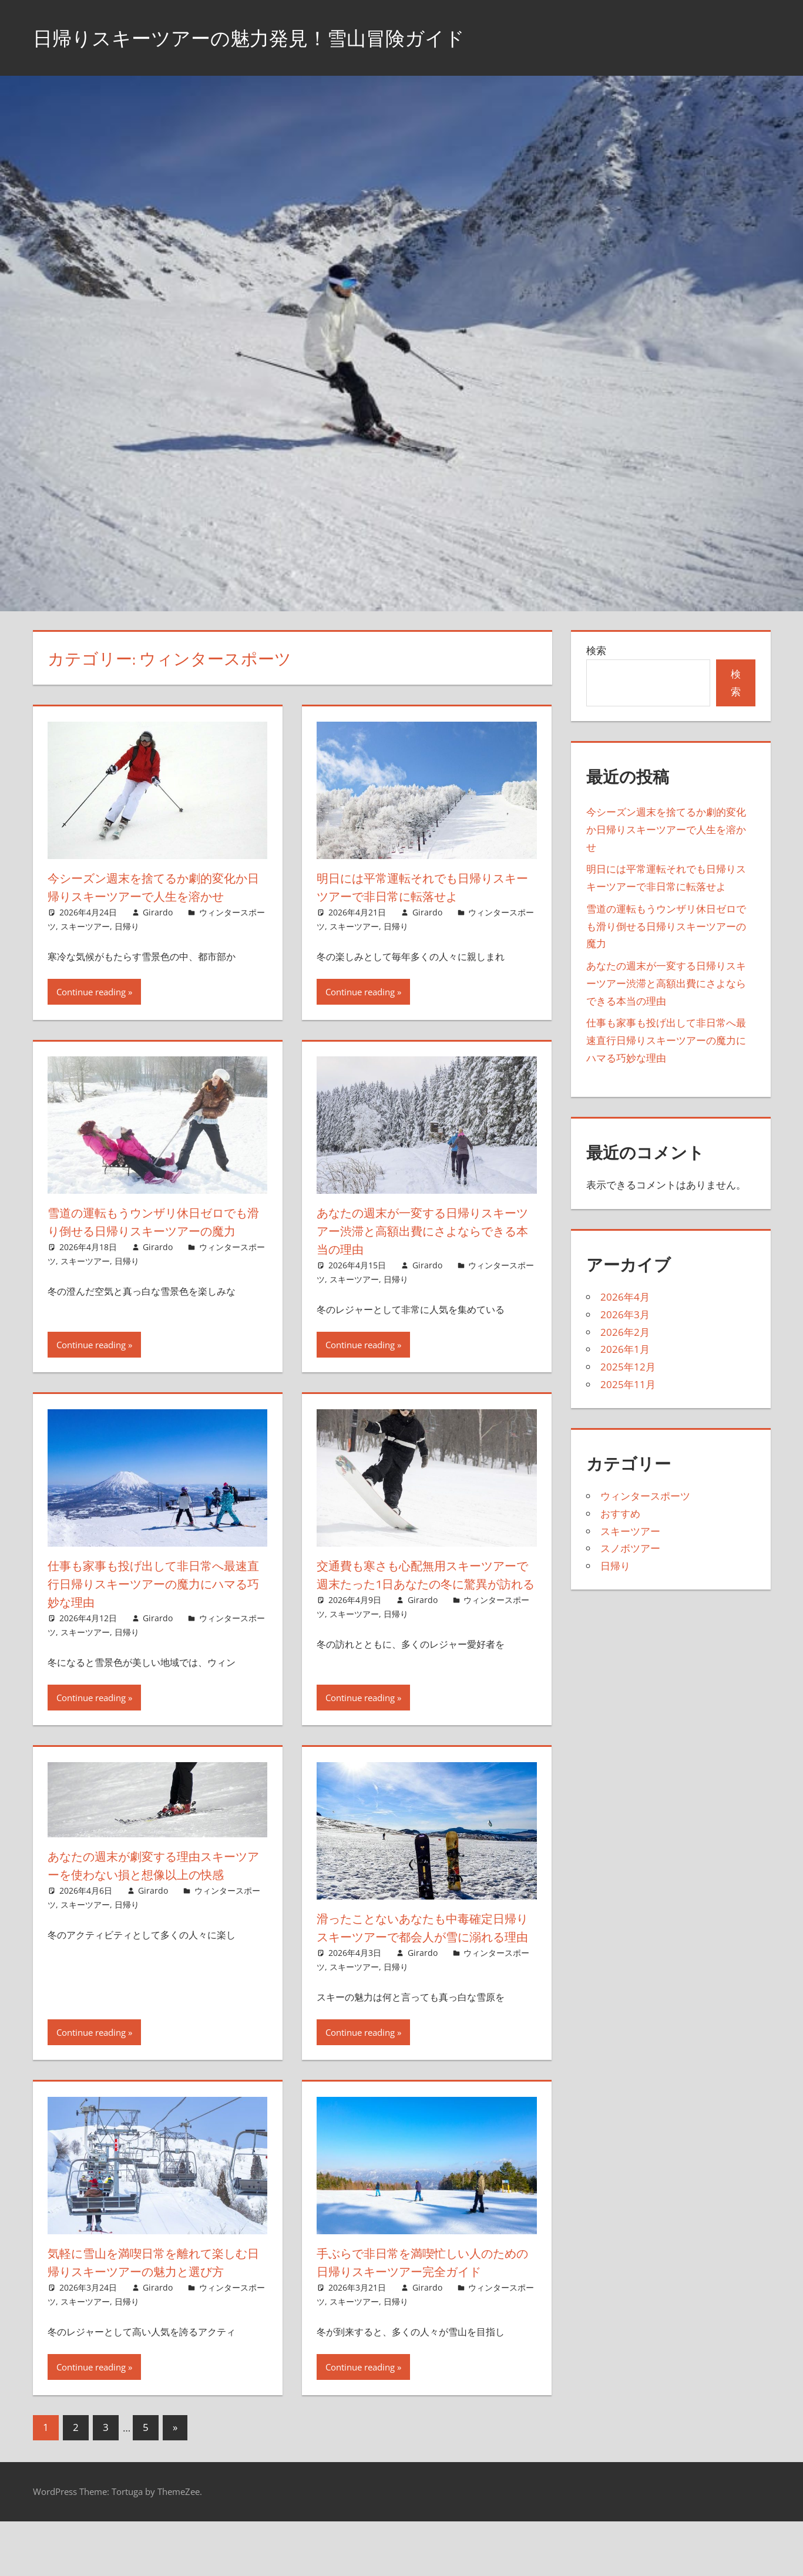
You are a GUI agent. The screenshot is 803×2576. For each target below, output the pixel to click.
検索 (596, 650)
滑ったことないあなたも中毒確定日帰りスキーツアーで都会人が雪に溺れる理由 (423, 1955)
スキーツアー (85, 944)
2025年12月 (628, 1366)
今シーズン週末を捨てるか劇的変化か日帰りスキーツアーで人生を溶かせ (154, 896)
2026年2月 (625, 1332)
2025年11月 (628, 1384)
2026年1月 (625, 1349)
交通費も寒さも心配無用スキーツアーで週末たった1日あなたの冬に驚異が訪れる (426, 1602)
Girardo (158, 930)
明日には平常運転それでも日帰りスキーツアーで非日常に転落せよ (422, 887)
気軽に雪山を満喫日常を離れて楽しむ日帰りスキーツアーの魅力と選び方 (154, 2307)
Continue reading (91, 1010)
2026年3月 (625, 1314)
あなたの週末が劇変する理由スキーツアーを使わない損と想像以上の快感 (154, 1892)
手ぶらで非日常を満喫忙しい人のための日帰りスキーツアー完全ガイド (423, 2298)
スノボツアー (630, 1548)
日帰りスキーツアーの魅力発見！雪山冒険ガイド (268, 37)
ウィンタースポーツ (645, 1496)
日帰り (127, 944)
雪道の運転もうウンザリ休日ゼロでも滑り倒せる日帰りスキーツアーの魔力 (154, 1249)
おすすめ (620, 1513)
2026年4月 (625, 1297)
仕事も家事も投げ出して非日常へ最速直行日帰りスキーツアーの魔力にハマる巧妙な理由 (153, 1602)
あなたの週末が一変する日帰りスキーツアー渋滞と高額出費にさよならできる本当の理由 (423, 1249)
